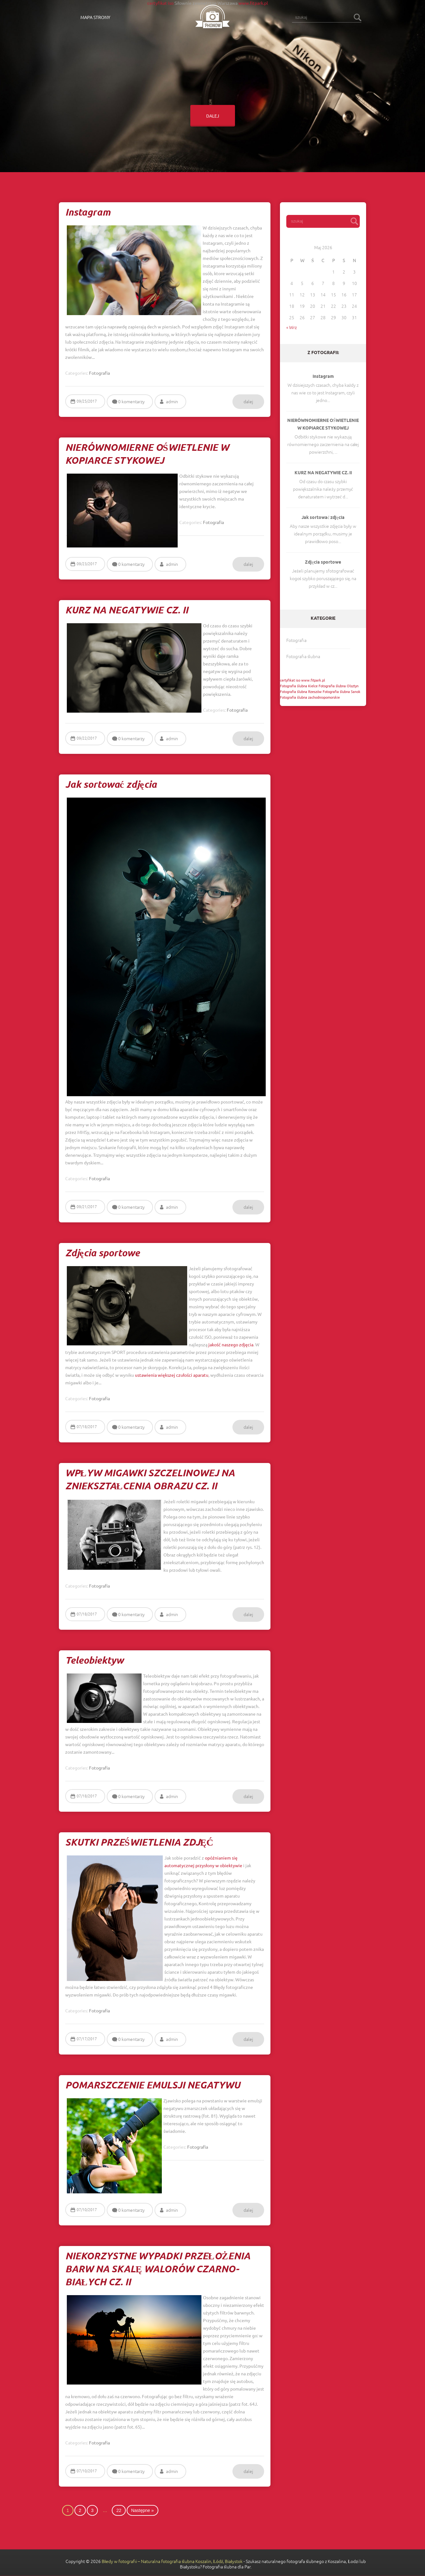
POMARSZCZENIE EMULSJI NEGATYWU (152, 2085)
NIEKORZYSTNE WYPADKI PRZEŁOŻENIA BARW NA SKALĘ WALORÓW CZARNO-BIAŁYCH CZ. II (157, 2269)
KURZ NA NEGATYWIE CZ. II (323, 473)
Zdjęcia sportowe (323, 563)
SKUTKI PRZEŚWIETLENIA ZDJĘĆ (139, 1842)
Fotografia (296, 640)
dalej (212, 116)
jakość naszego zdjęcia (230, 1344)
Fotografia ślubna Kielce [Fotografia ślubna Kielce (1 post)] (299, 685)
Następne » (142, 2510)
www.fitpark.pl (253, 3)
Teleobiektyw (94, 1660)
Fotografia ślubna (303, 656)
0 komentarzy (131, 401)
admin (172, 401)
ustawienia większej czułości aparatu (171, 1375)
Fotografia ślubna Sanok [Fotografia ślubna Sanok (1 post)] (341, 691)
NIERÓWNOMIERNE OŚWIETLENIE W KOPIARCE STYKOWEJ (323, 424)
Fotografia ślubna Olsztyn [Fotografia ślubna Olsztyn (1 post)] (338, 685)
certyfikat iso (160, 3)
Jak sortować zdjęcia (322, 518)
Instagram (323, 377)
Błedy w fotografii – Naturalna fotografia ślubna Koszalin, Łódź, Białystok (172, 2561)
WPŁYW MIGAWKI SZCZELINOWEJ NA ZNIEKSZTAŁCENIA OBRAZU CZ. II (150, 1480)
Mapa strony (95, 17)
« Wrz (291, 327)
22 (118, 2510)
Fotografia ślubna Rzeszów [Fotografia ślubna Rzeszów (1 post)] (301, 691)
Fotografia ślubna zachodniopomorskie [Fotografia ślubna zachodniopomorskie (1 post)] (310, 697)
